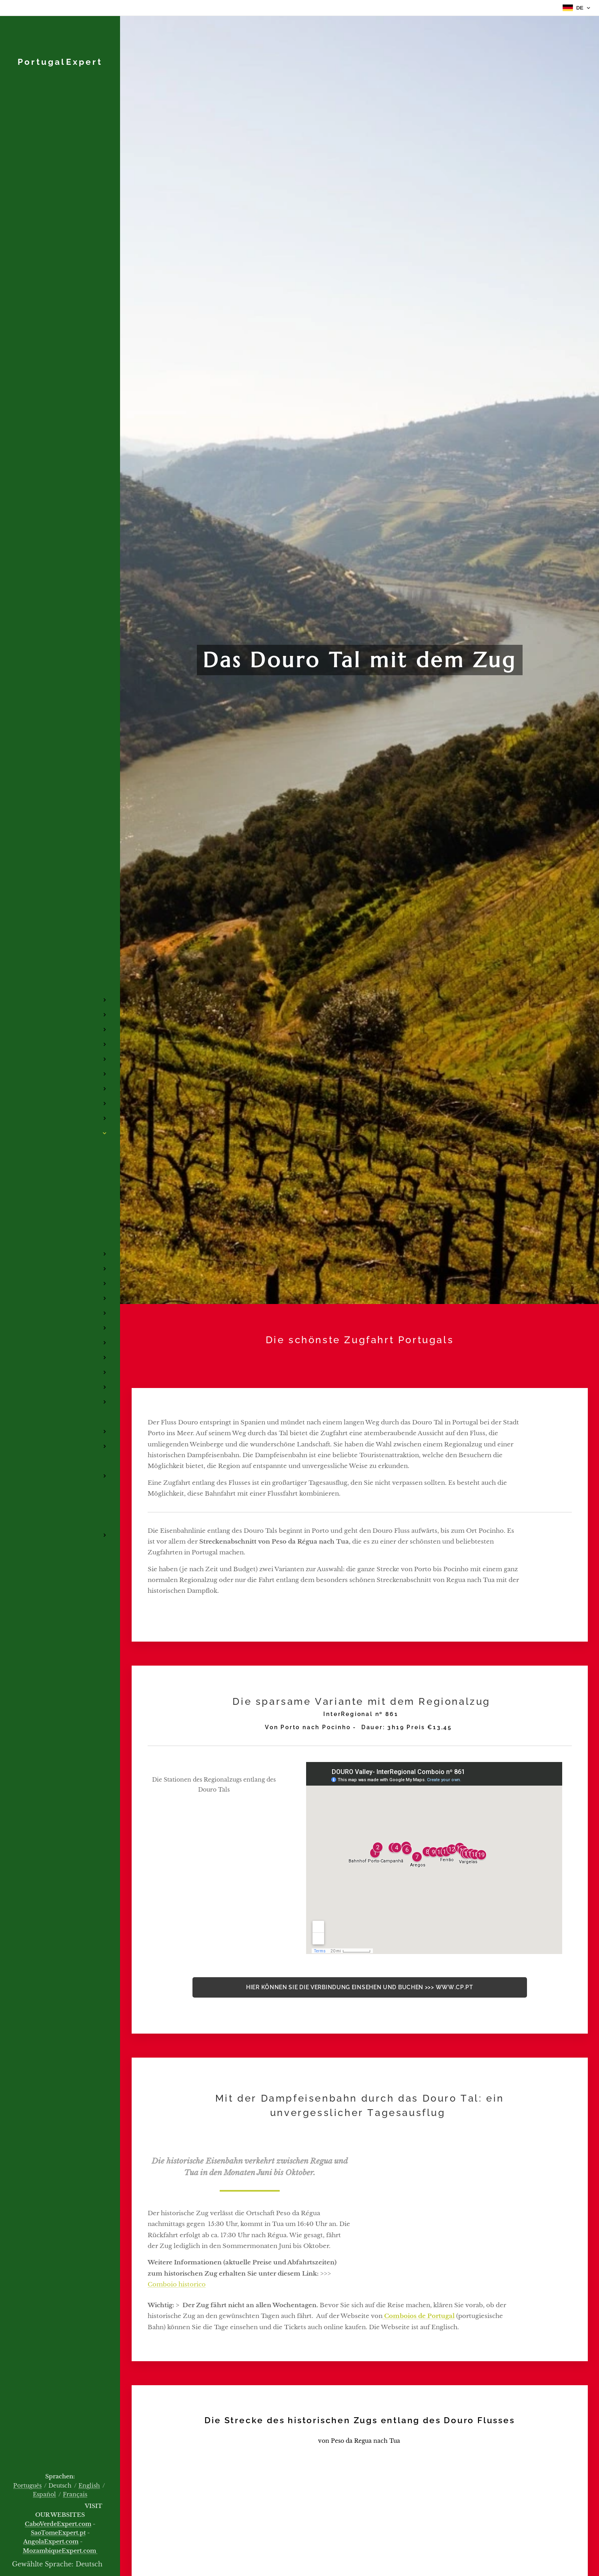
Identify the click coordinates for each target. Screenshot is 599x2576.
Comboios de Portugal (419, 2316)
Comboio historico (177, 2284)
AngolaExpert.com (50, 2541)
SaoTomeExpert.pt (58, 2532)
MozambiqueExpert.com (60, 2550)
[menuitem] (60, 946)
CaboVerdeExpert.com (58, 2524)
